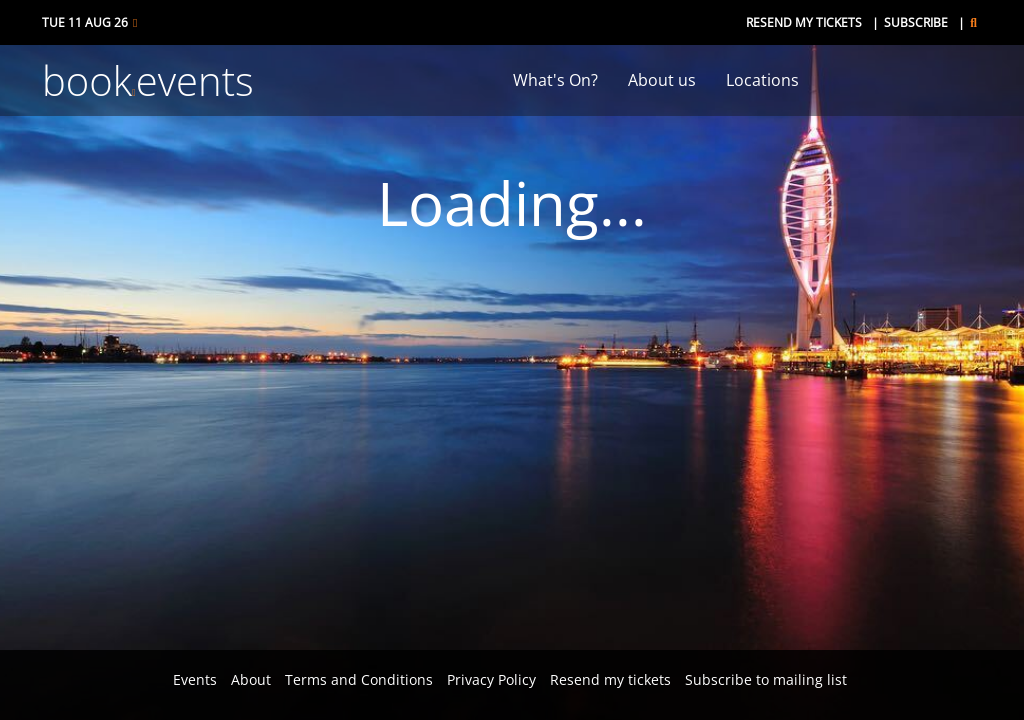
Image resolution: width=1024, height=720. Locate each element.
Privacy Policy (491, 679)
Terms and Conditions (359, 679)
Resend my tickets (804, 22)
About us (662, 80)
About (251, 679)
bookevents (148, 80)
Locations (762, 80)
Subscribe (916, 22)
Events (195, 679)
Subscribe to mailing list (766, 679)
